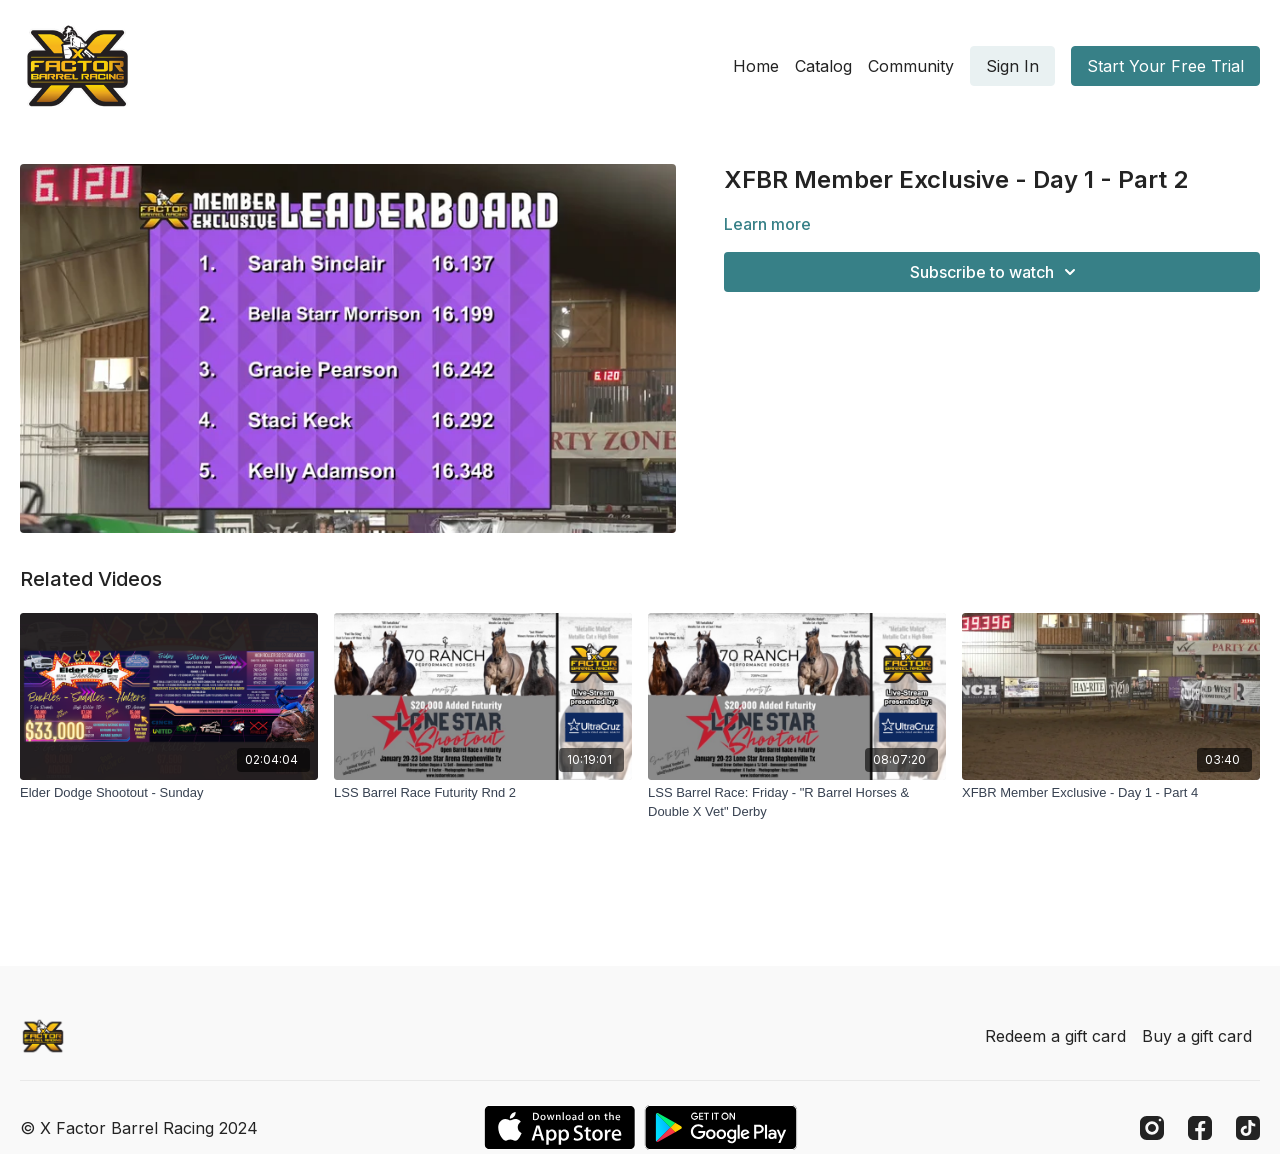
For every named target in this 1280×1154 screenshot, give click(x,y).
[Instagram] (1152, 1128)
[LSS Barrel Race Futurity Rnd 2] (483, 793)
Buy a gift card (1197, 1036)
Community (911, 66)
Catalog (823, 66)
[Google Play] (721, 1127)
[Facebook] (1200, 1128)
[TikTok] (1248, 1128)
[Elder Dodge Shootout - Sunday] (169, 793)
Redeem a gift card (1055, 1036)
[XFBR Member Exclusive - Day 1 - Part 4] (1111, 793)
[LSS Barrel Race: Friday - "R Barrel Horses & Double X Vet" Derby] (797, 802)
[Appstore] (559, 1127)
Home (756, 66)
